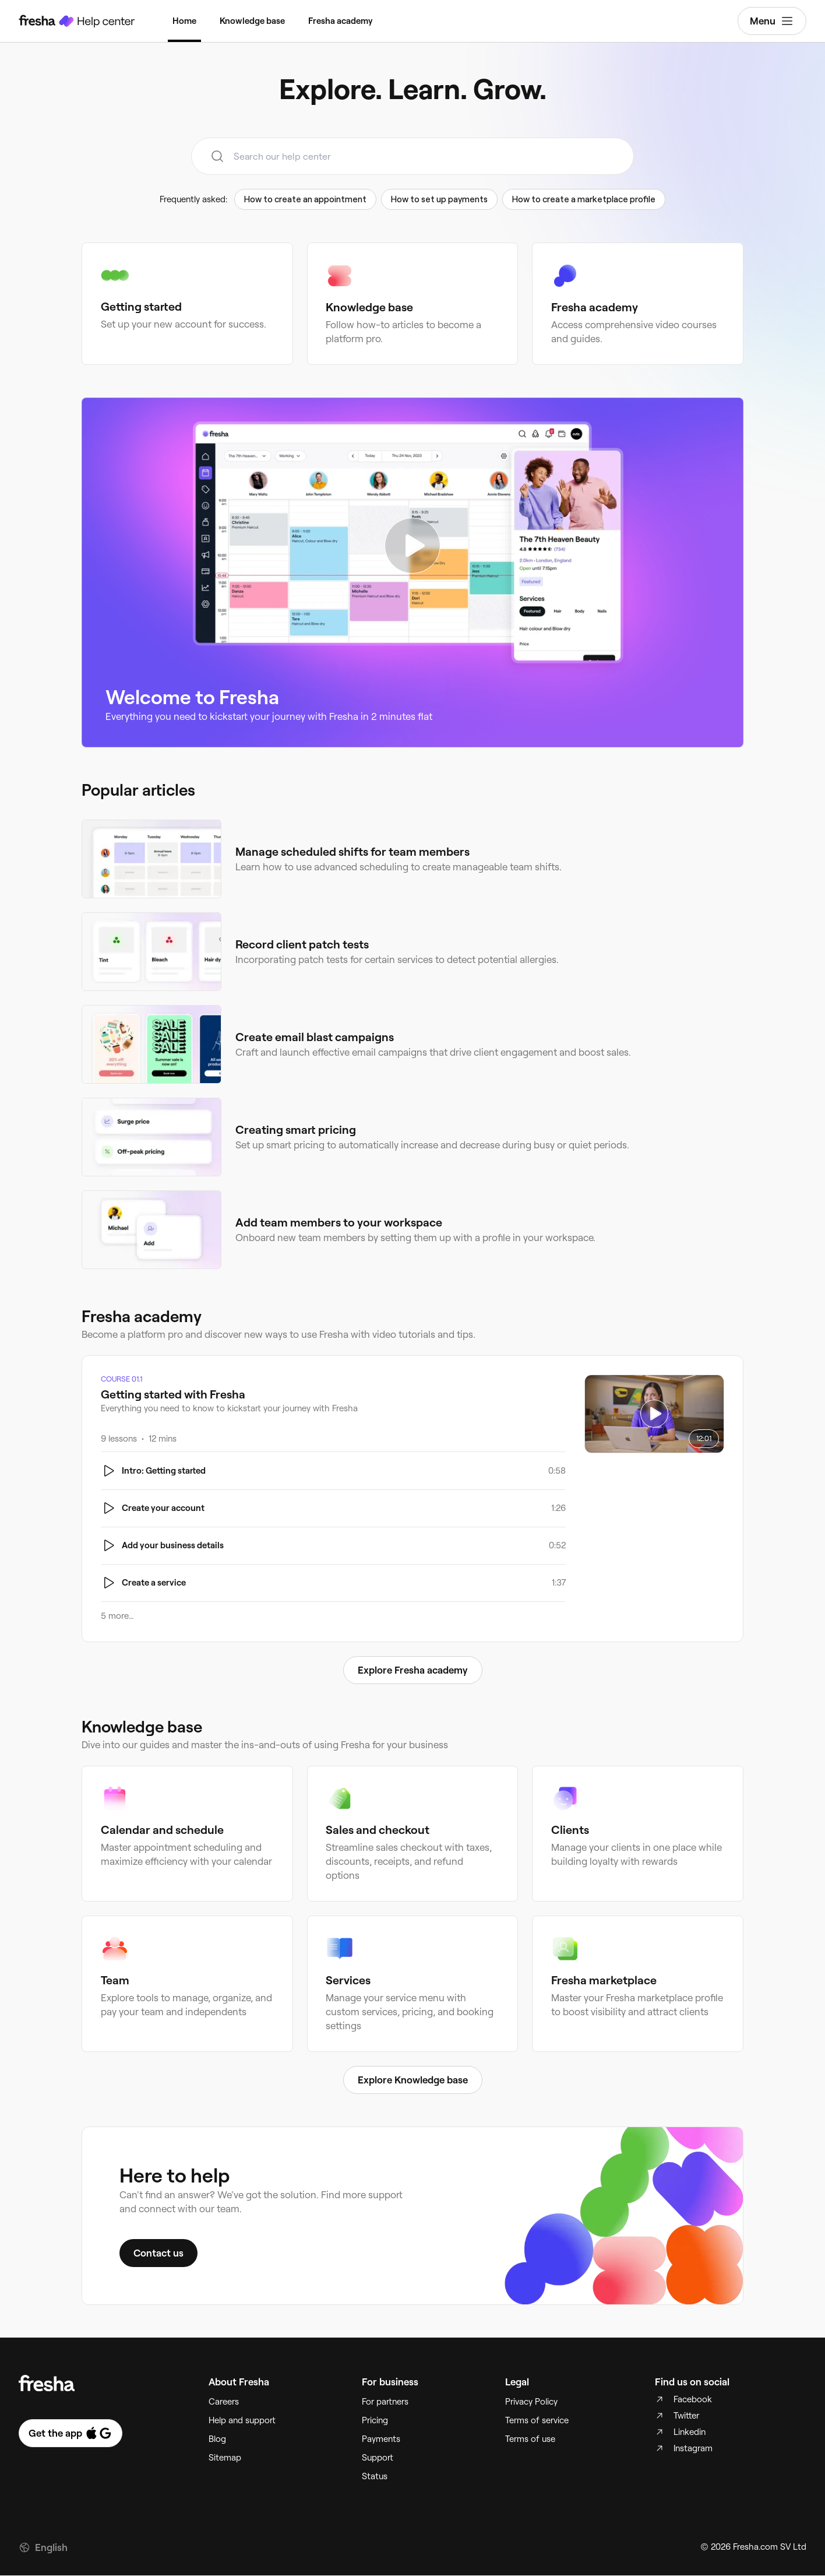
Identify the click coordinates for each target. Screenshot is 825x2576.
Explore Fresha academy (413, 1670)
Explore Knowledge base (413, 2080)
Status (374, 2477)
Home (184, 21)
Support (377, 2458)
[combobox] (412, 156)
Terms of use (530, 2439)
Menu (772, 21)
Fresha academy (340, 21)
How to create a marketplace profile (583, 199)
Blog (217, 2439)
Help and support (242, 2421)
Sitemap (225, 2458)
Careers (224, 2402)
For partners (385, 2402)
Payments (381, 2439)
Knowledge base (252, 21)
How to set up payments (439, 199)
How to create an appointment (305, 199)
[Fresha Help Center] (77, 21)
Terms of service (537, 2421)
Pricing (375, 2421)
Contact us (158, 2253)
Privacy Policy (531, 2402)
